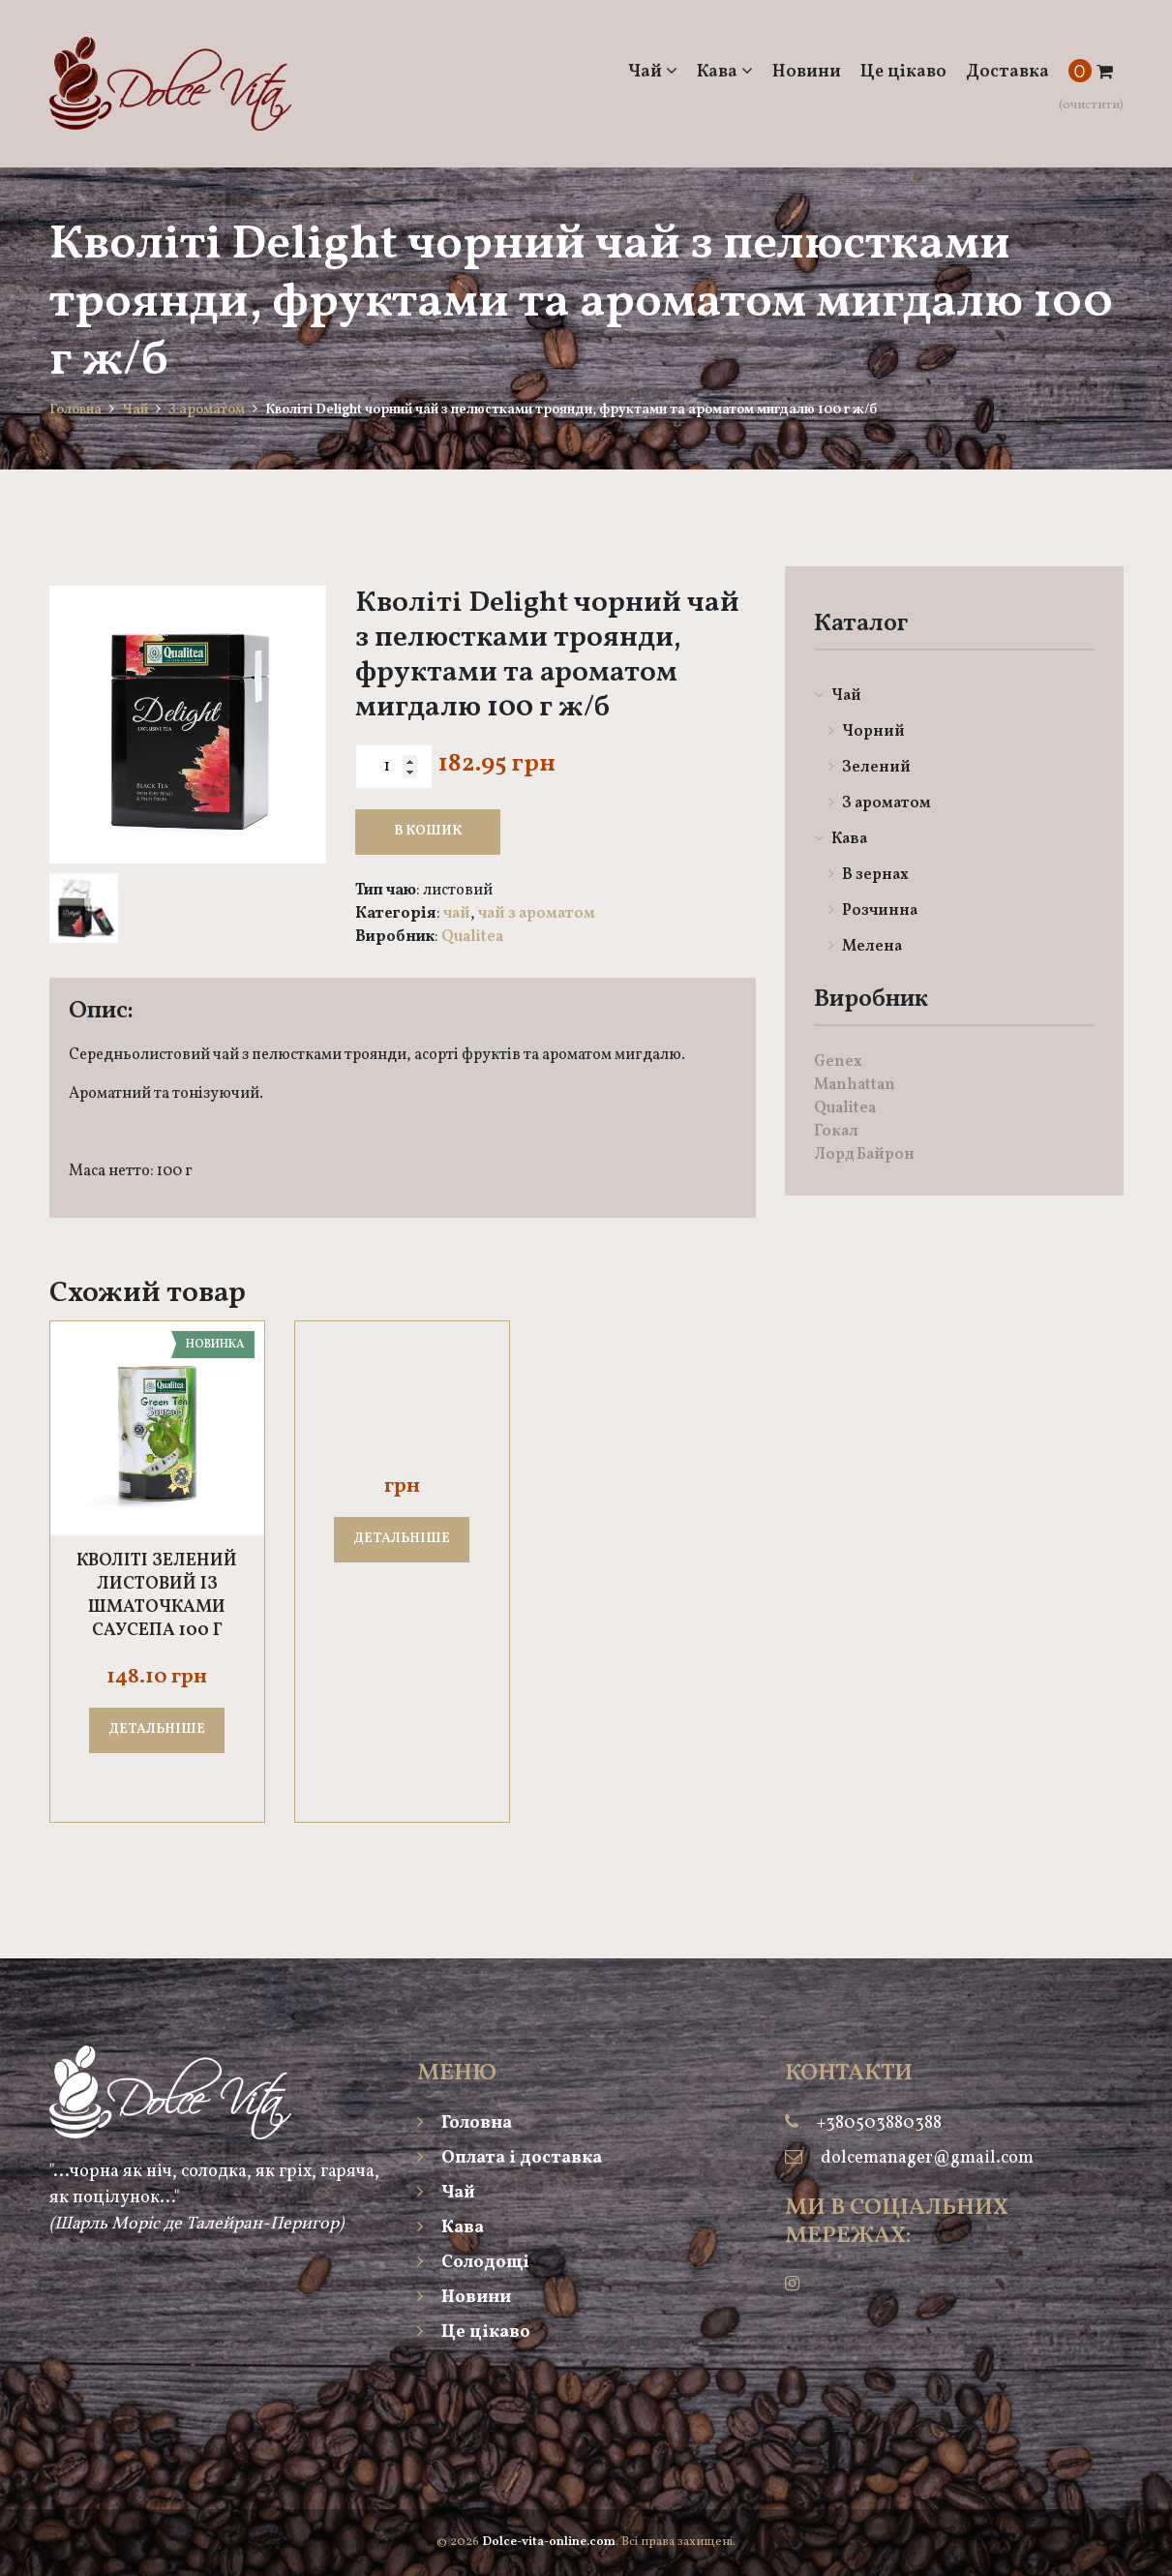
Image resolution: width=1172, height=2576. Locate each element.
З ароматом (206, 410)
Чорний (866, 731)
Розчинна (872, 911)
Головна (75, 410)
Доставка (1007, 72)
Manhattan (854, 1085)
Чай (652, 72)
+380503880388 (879, 2123)
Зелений (869, 767)
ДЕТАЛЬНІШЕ (156, 1729)
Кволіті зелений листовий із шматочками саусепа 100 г (156, 1596)
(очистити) (1091, 105)
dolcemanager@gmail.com (927, 2158)
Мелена (865, 946)
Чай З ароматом (536, 913)
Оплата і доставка (509, 2158)
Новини (806, 72)
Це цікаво (903, 72)
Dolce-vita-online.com (549, 2542)
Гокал (836, 1131)
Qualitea (472, 937)
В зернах (868, 875)
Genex (838, 1062)
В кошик (428, 831)
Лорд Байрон (864, 1155)
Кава (725, 72)
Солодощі (473, 2263)
